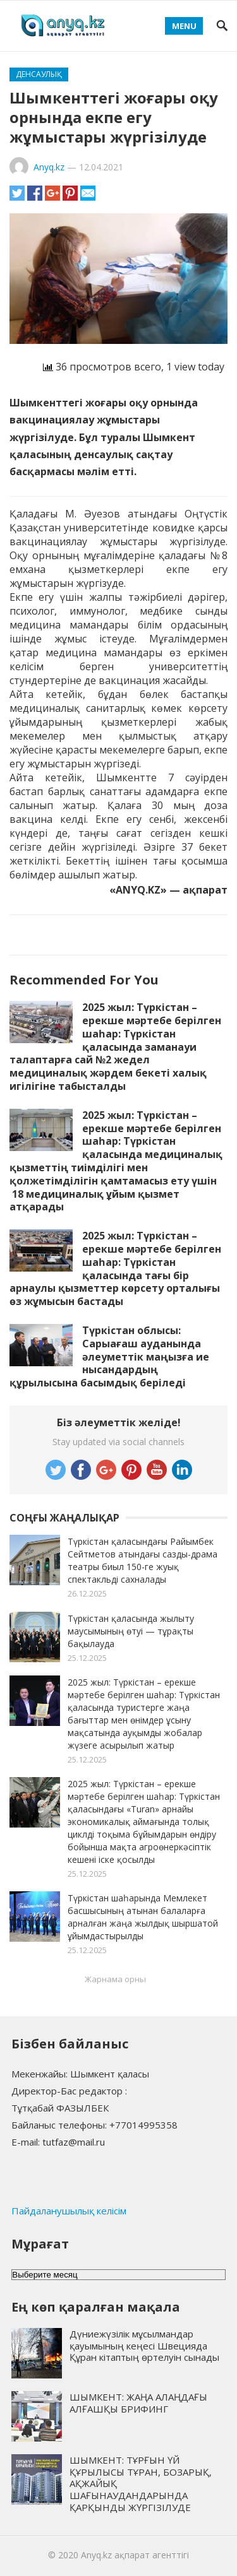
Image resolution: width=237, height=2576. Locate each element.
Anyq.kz (48, 167)
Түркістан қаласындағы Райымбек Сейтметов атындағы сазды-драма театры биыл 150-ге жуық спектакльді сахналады (142, 1560)
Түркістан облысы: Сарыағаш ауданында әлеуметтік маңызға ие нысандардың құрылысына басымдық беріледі (109, 1356)
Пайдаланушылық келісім (68, 2210)
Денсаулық (39, 74)
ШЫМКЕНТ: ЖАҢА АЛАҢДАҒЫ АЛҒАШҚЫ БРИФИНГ (138, 2402)
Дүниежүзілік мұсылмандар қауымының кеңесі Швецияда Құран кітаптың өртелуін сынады (144, 2345)
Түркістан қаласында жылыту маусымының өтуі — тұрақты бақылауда (131, 1631)
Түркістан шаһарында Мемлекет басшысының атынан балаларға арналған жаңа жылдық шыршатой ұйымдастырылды (143, 1917)
